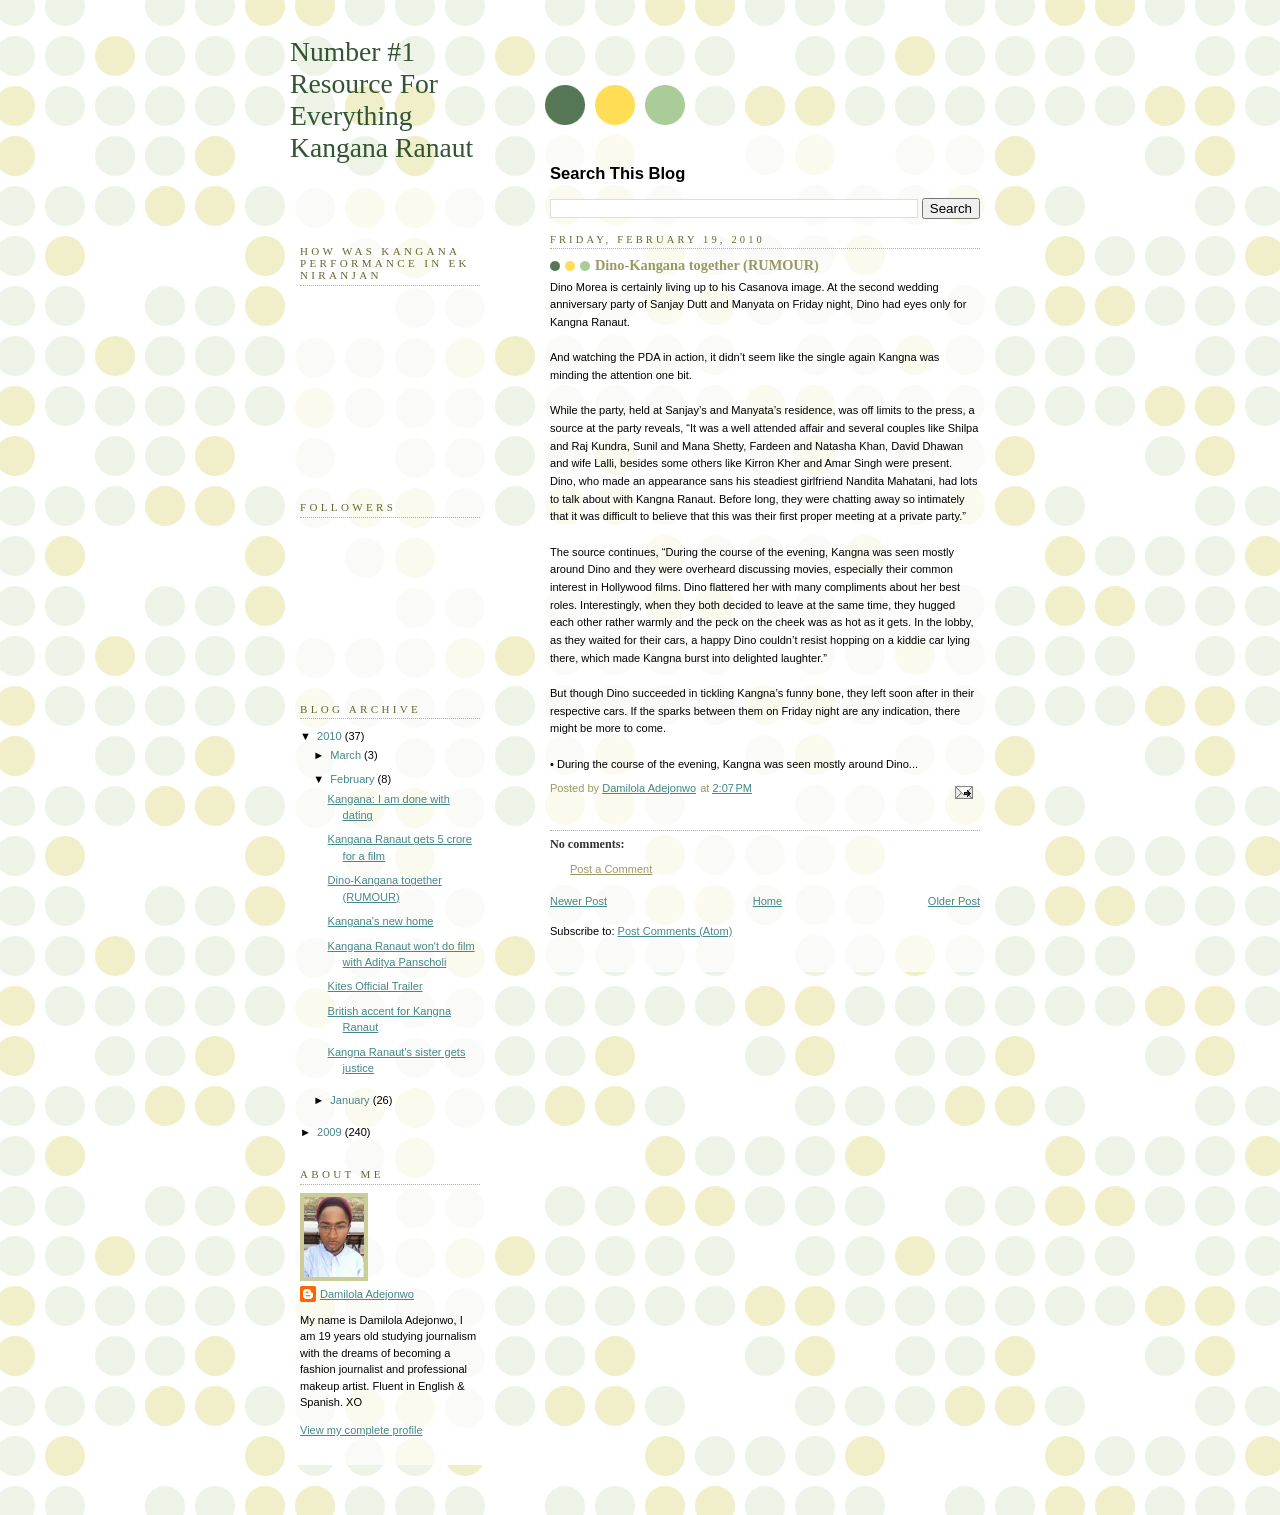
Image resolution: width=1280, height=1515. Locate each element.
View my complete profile (361, 1430)
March (347, 755)
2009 (331, 1132)
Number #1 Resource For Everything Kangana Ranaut (381, 99)
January (351, 1100)
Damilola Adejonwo (367, 1294)
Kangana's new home (381, 921)
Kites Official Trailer (375, 986)
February (353, 779)
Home (767, 901)
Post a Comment (611, 869)
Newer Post (578, 901)
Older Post (954, 901)
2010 (331, 736)
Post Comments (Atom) (675, 931)
